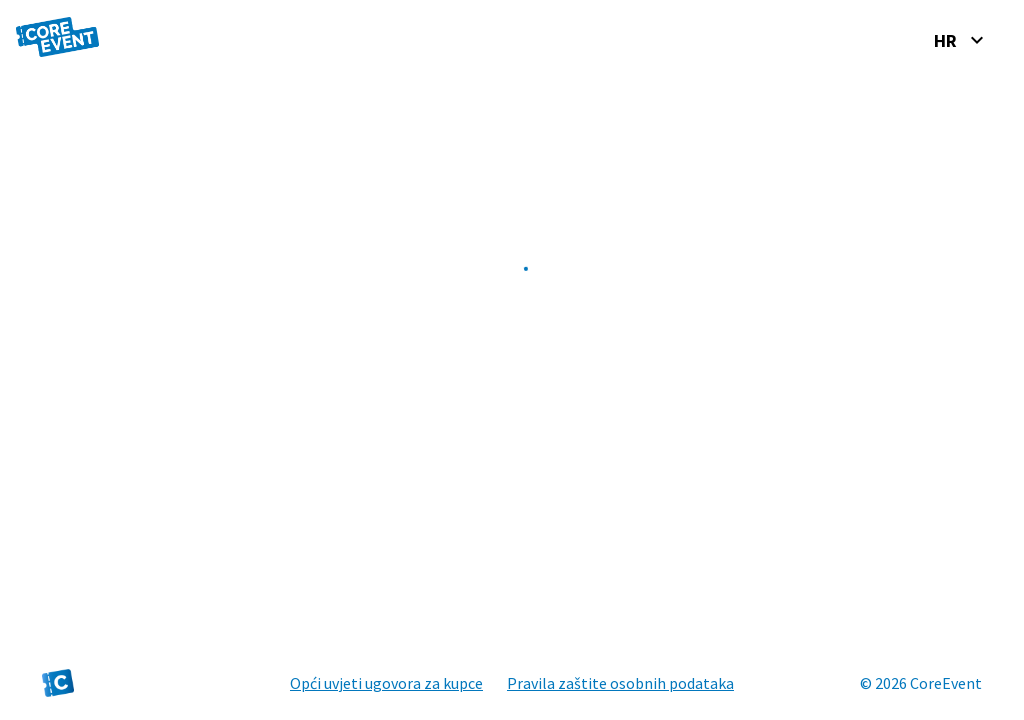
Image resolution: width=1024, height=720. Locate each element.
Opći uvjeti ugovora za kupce (386, 683)
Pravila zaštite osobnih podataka (620, 683)
